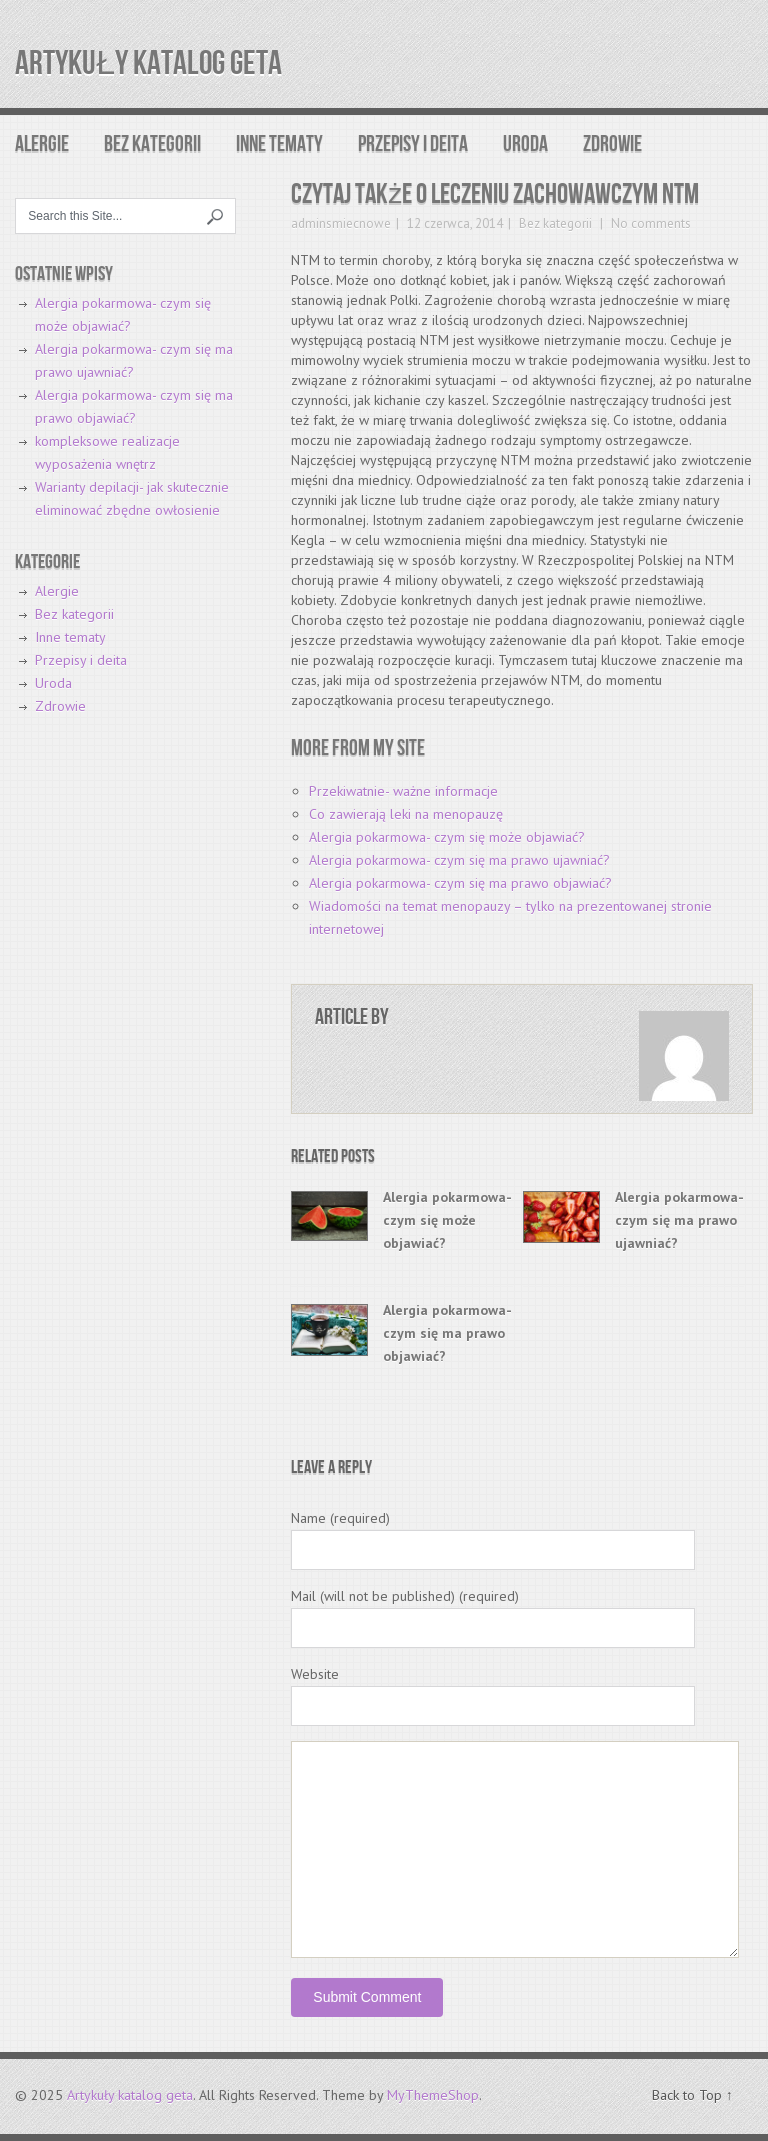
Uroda (525, 144)
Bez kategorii (152, 144)
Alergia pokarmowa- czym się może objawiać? (447, 837)
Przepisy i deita (413, 144)
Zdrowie (612, 144)
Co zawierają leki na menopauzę (406, 814)
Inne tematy (279, 144)
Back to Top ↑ (692, 2095)
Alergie (42, 144)
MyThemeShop (433, 2095)
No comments (649, 223)
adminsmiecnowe (341, 223)
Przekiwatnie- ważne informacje (403, 791)
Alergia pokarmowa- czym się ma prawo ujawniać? (459, 860)
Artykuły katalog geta (148, 63)
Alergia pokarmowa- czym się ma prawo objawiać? (460, 883)
